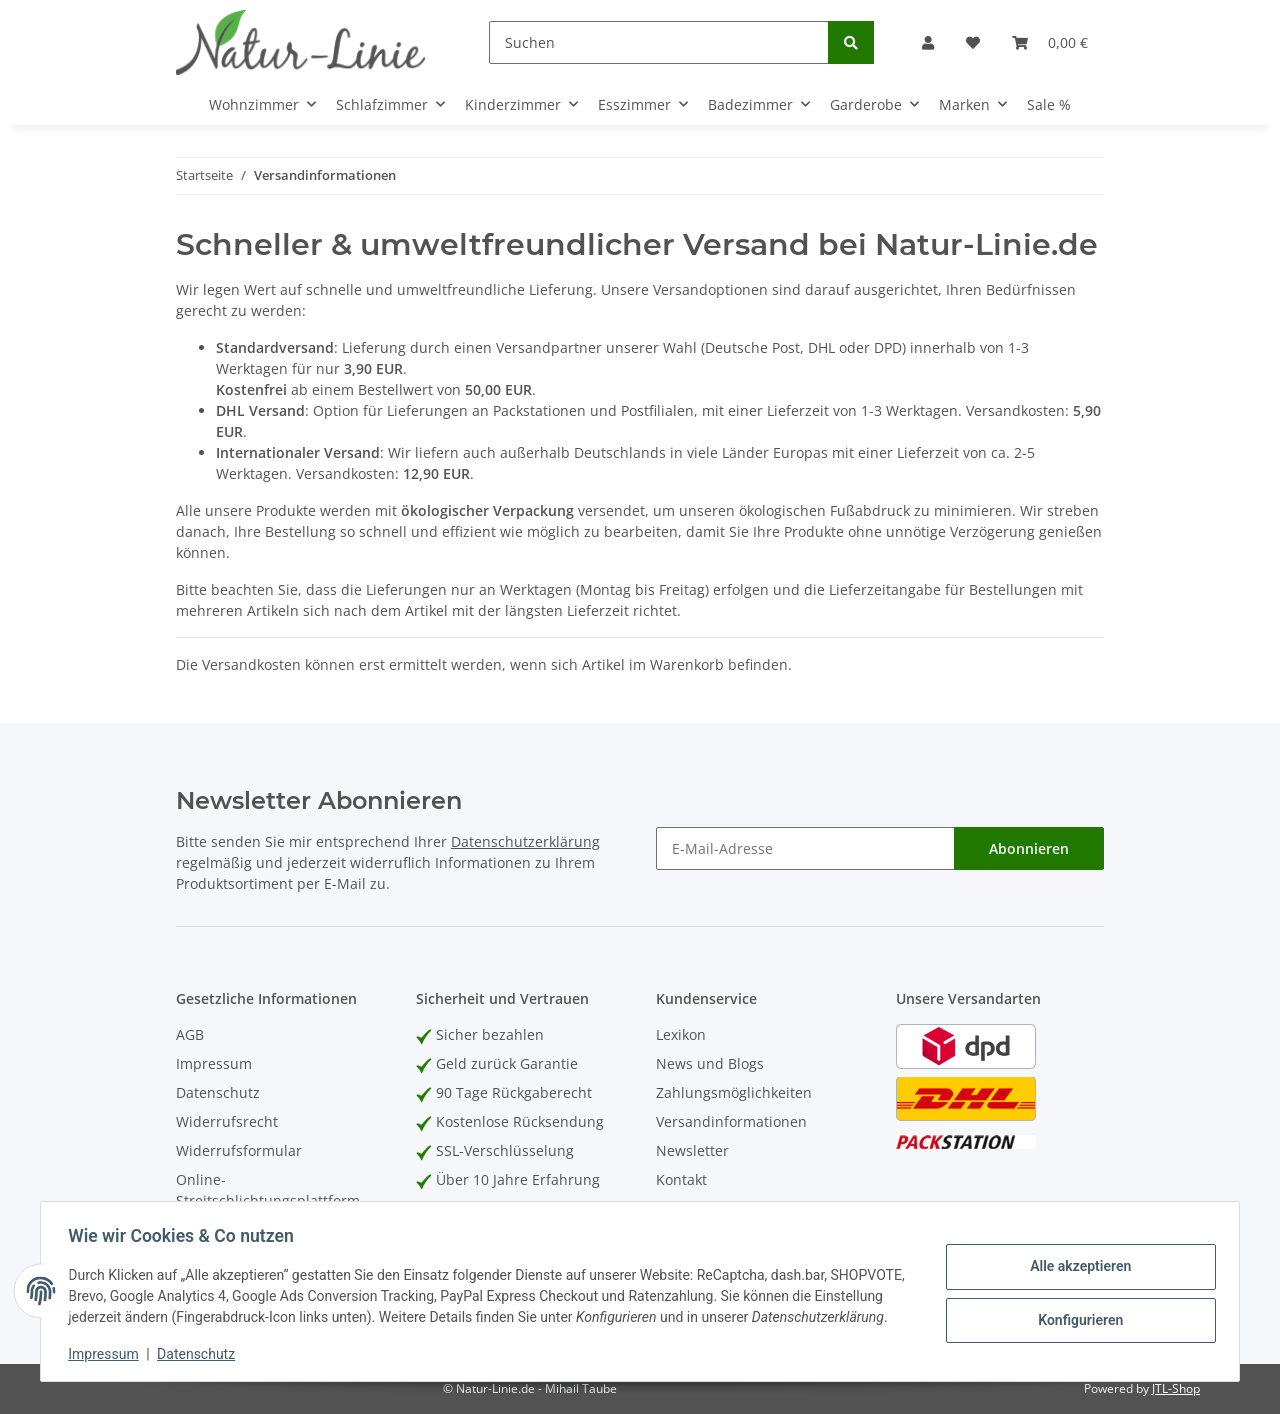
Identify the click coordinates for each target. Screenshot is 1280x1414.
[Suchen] (659, 42)
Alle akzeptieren (1075, 1257)
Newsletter (692, 1150)
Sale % (1049, 104)
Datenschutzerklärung (525, 841)
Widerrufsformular (239, 1150)
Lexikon (681, 1034)
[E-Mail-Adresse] (805, 848)
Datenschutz (218, 1092)
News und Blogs (710, 1063)
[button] (928, 42)
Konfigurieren (1075, 1309)
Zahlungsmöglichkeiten (734, 1092)
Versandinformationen (731, 1121)
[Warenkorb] (1050, 42)
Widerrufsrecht (227, 1121)
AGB (190, 1034)
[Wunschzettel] (973, 42)
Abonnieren (1029, 848)
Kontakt (681, 1179)
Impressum (214, 1063)
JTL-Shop (1176, 1388)
